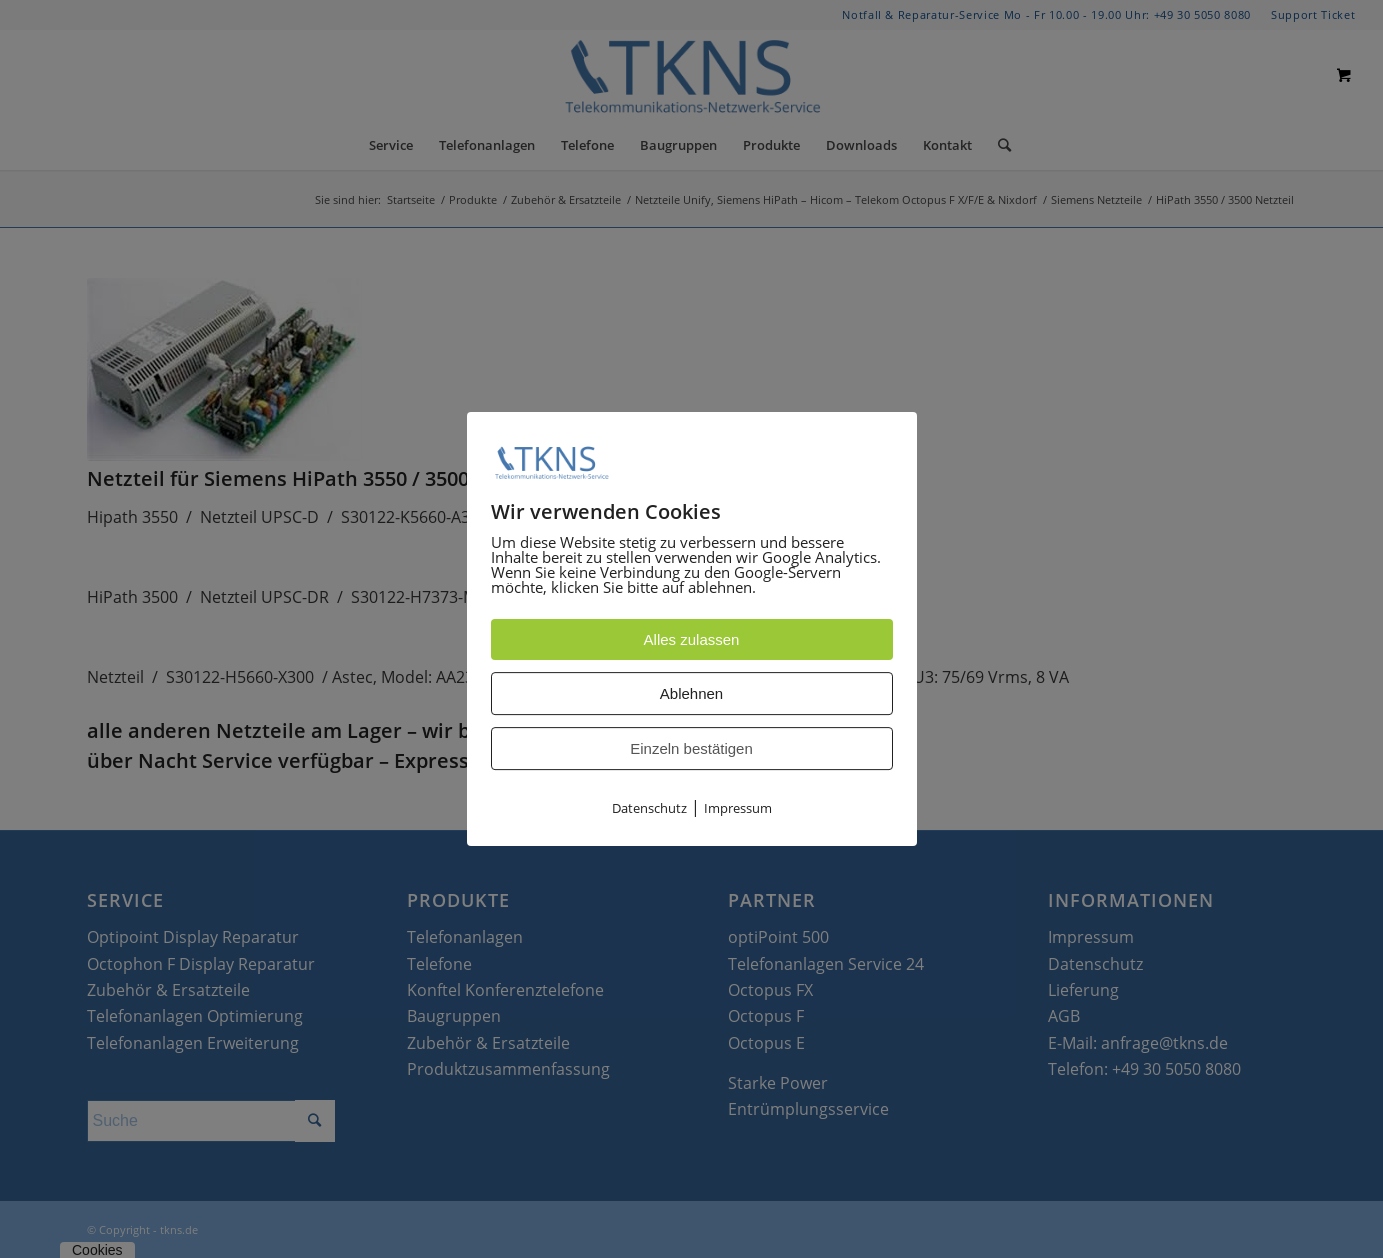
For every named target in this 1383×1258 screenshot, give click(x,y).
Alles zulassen (692, 640)
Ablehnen (691, 694)
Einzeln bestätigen (691, 749)
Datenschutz (649, 809)
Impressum (738, 809)
